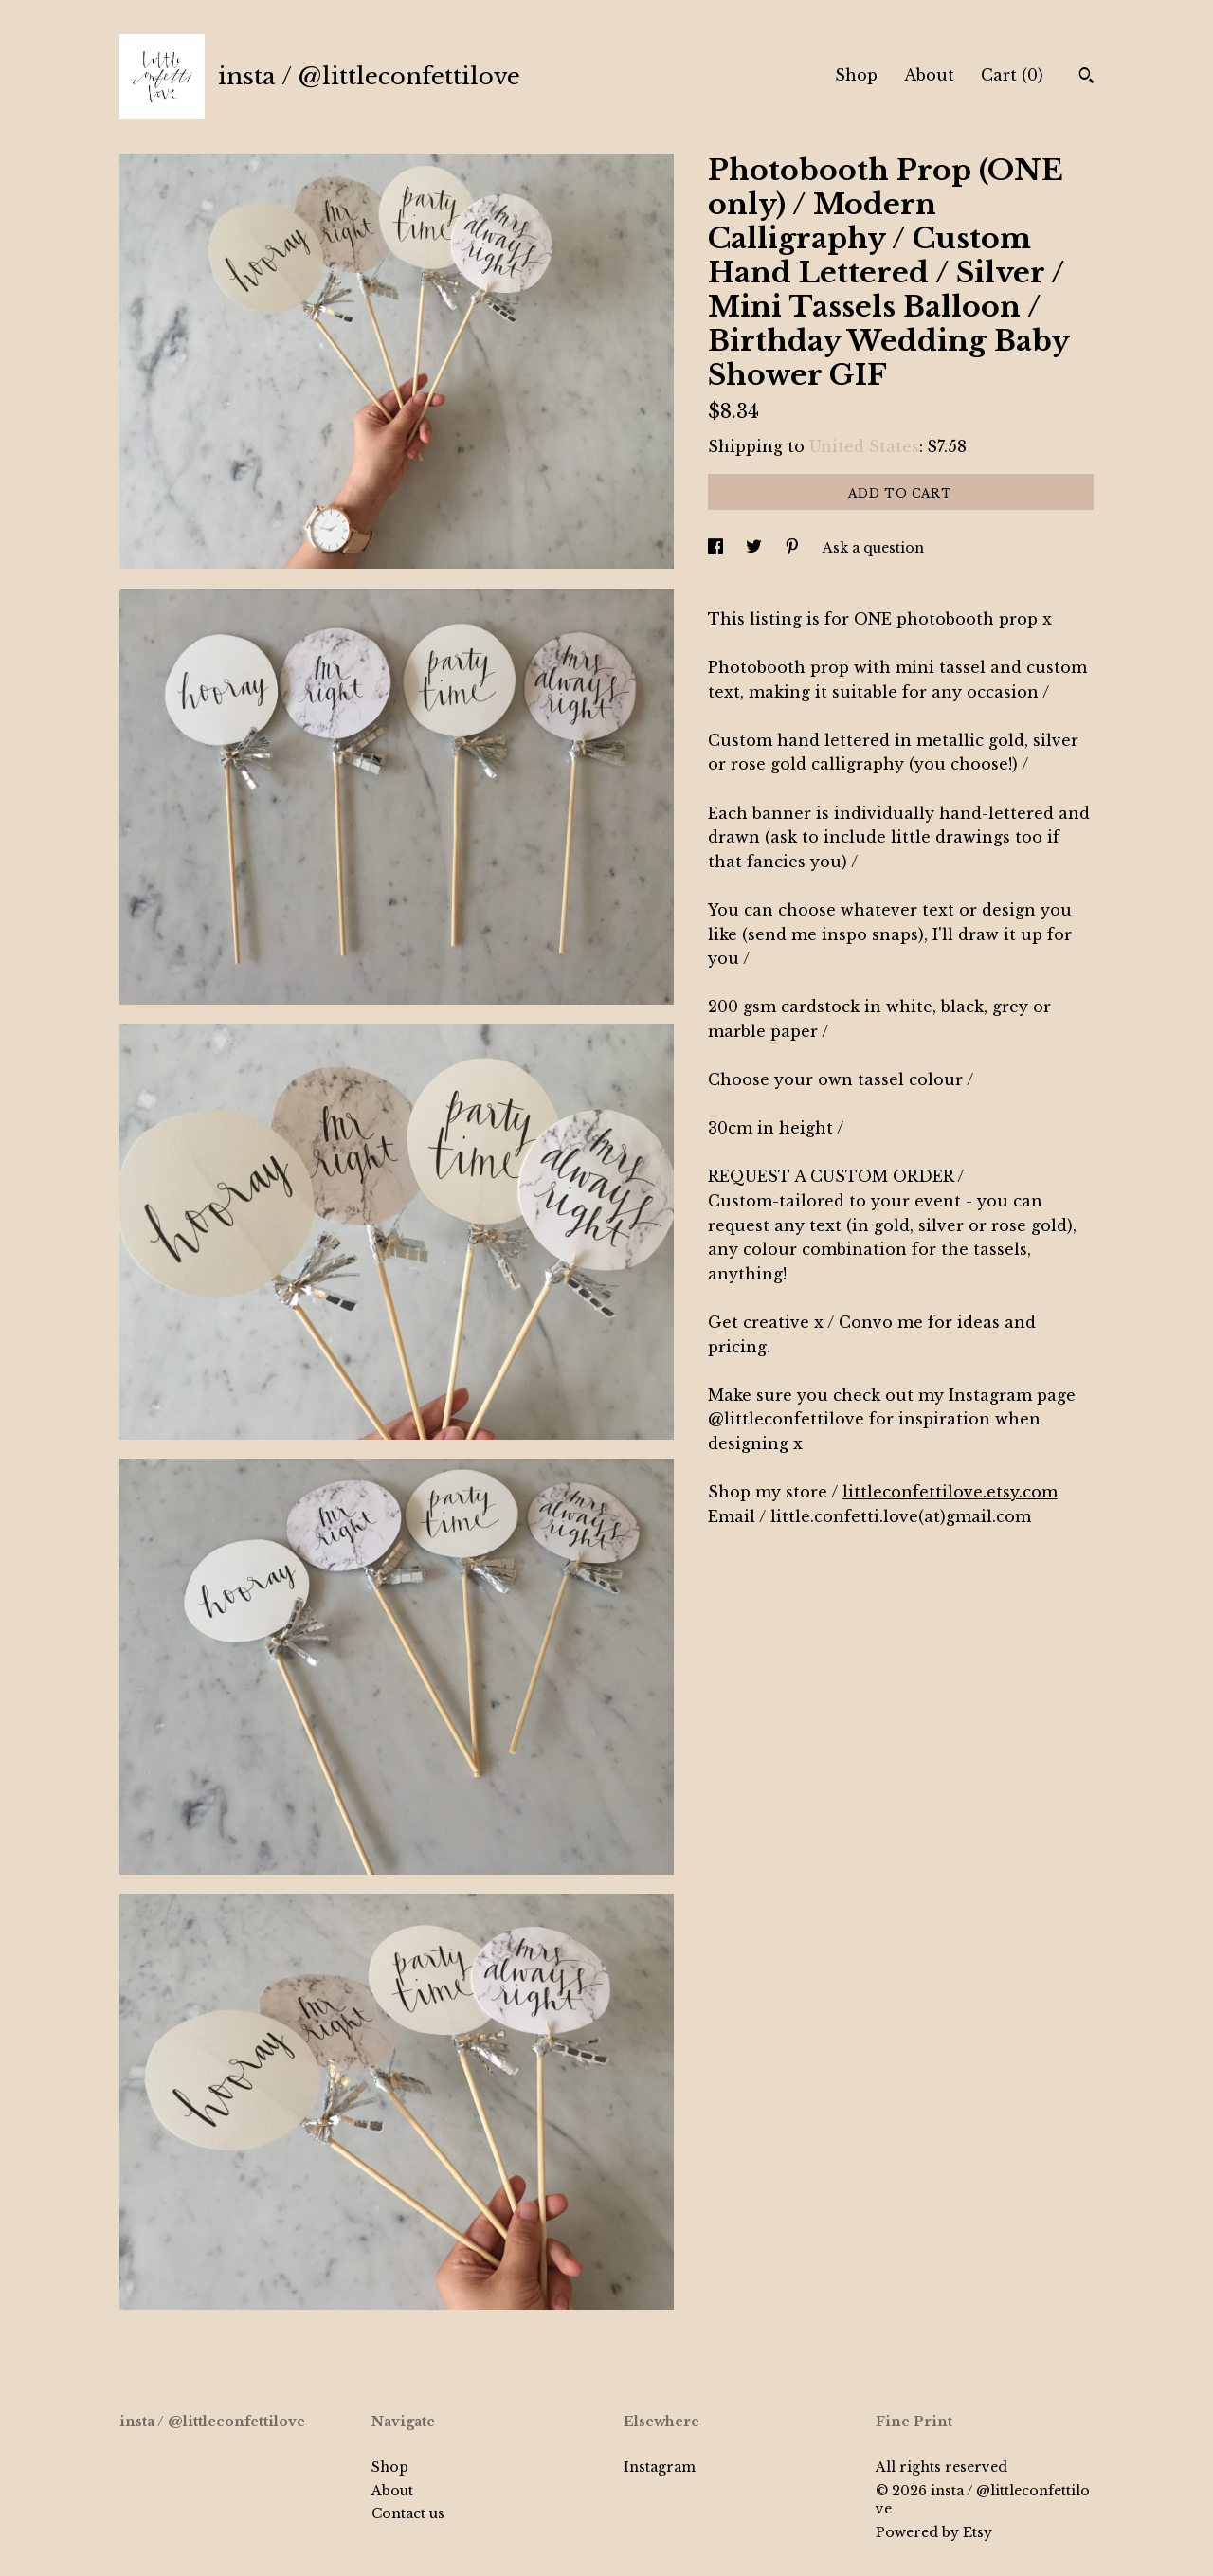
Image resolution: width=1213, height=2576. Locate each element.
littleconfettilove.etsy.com (950, 1491)
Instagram (660, 2467)
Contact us (407, 2513)
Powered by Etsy (934, 2532)
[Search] (1086, 77)
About (929, 74)
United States (864, 446)
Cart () (1012, 74)
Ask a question (873, 547)
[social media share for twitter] (756, 547)
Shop (856, 74)
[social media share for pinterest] (794, 547)
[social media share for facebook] (717, 547)
